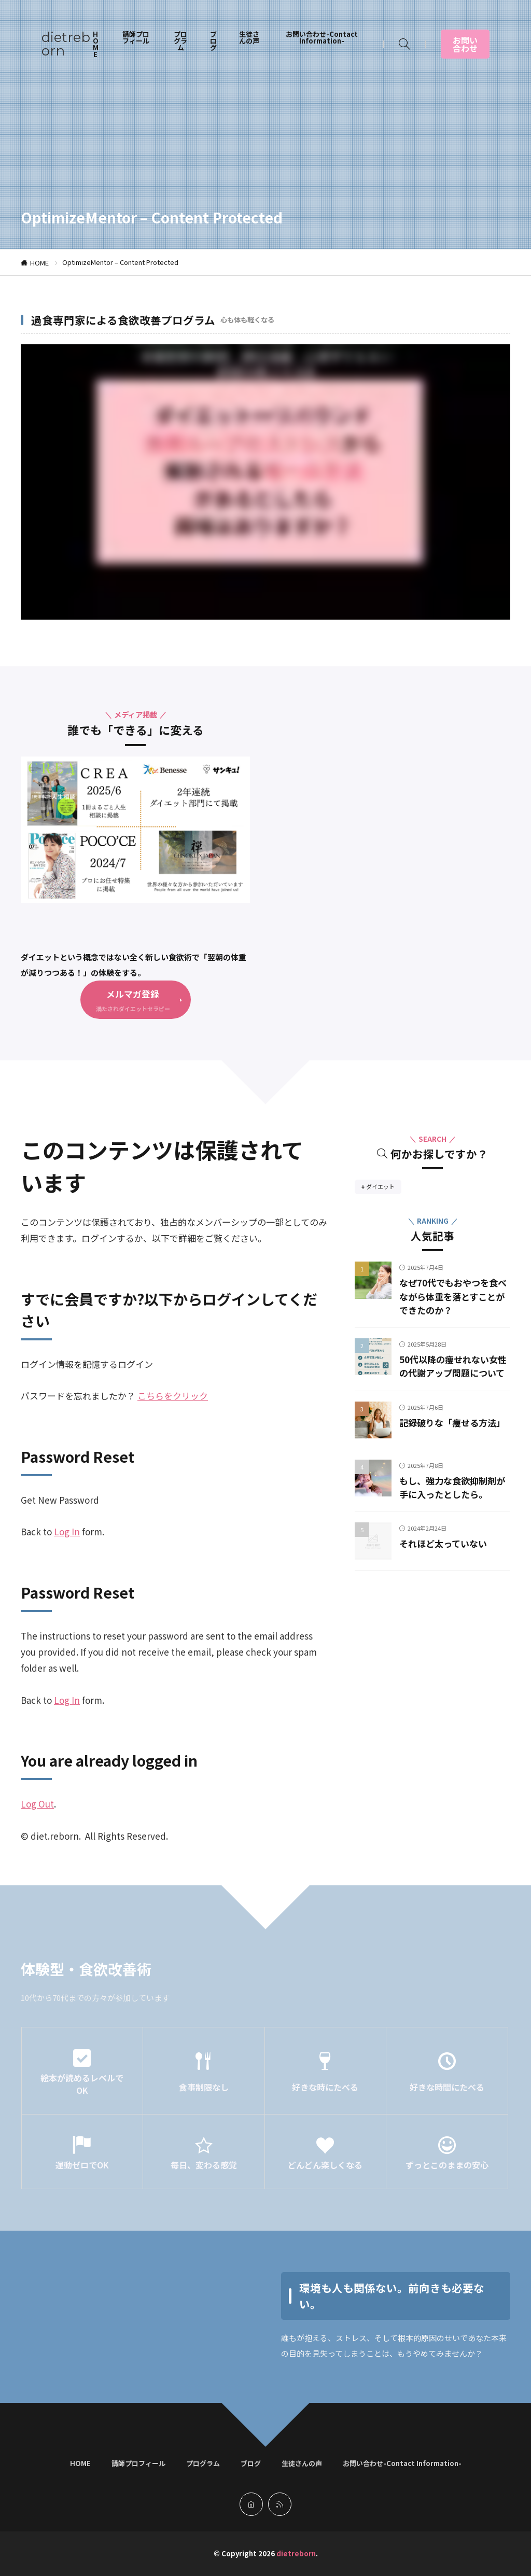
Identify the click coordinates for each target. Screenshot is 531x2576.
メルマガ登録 (132, 994)
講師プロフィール (135, 37)
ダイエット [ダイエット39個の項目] (383, 1188)
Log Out (37, 1804)
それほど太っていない (445, 1557)
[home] (251, 2504)
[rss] (279, 2504)
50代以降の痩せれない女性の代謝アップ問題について (451, 1373)
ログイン (135, 1364)
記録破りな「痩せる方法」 (455, 1436)
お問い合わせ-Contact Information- (322, 37)
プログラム (180, 40)
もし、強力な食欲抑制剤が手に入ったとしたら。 (450, 1501)
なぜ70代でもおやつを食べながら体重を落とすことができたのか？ (451, 1297)
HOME (96, 44)
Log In (67, 1531)
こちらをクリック (172, 1396)
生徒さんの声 (249, 37)
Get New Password (60, 1499)
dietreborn (65, 44)
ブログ (213, 40)
